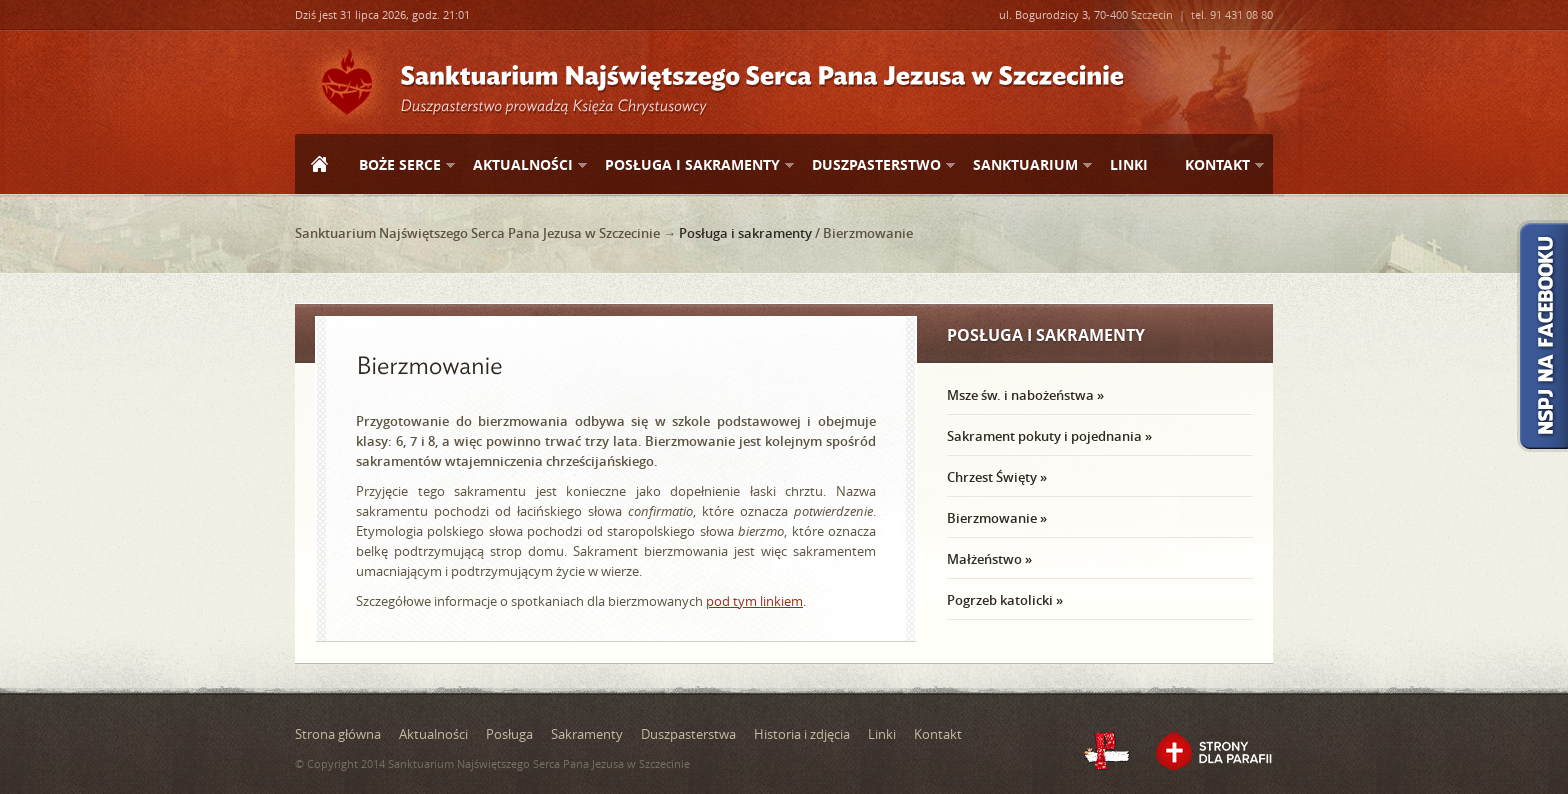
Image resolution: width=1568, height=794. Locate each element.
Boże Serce (399, 165)
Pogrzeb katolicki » (1005, 600)
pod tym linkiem (754, 601)
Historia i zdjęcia (802, 734)
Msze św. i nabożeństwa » (1025, 395)
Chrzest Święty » (997, 477)
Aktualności (522, 165)
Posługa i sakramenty (691, 165)
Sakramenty (587, 734)
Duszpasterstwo (875, 165)
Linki (1129, 164)
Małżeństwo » (989, 559)
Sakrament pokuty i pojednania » (1049, 436)
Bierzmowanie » (997, 518)
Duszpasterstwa (688, 734)
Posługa (509, 734)
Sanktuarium (1024, 165)
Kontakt (1216, 165)
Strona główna (319, 166)
